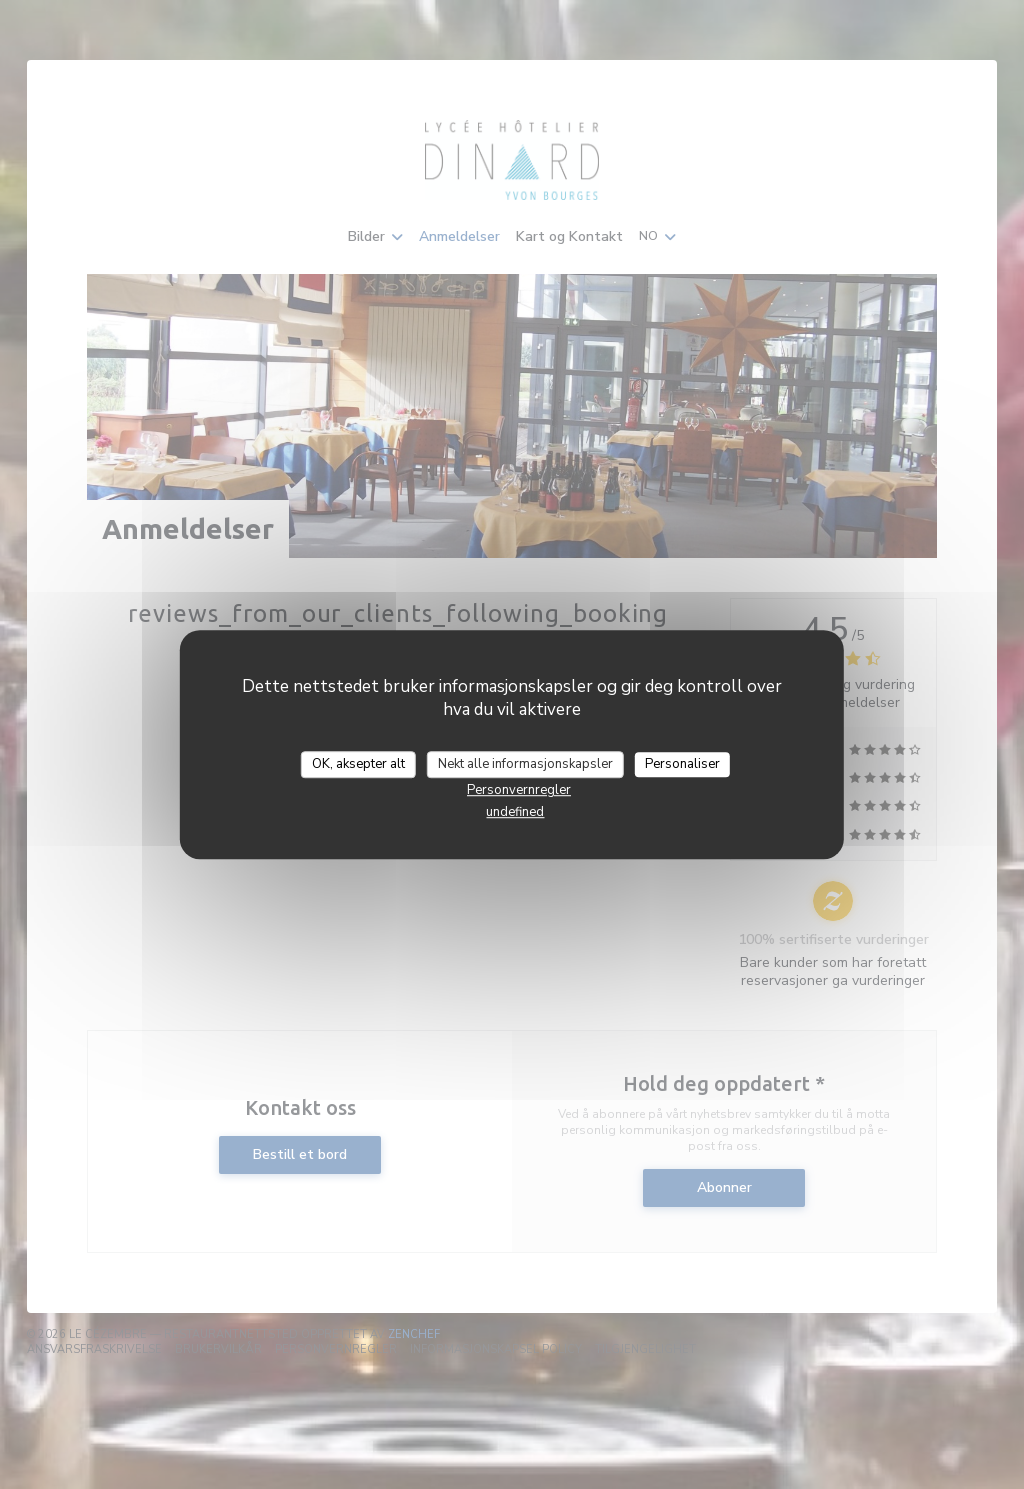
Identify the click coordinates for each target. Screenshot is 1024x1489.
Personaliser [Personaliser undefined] (682, 764)
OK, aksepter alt (358, 764)
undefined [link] (515, 812)
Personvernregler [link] (519, 790)
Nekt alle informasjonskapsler (525, 764)
